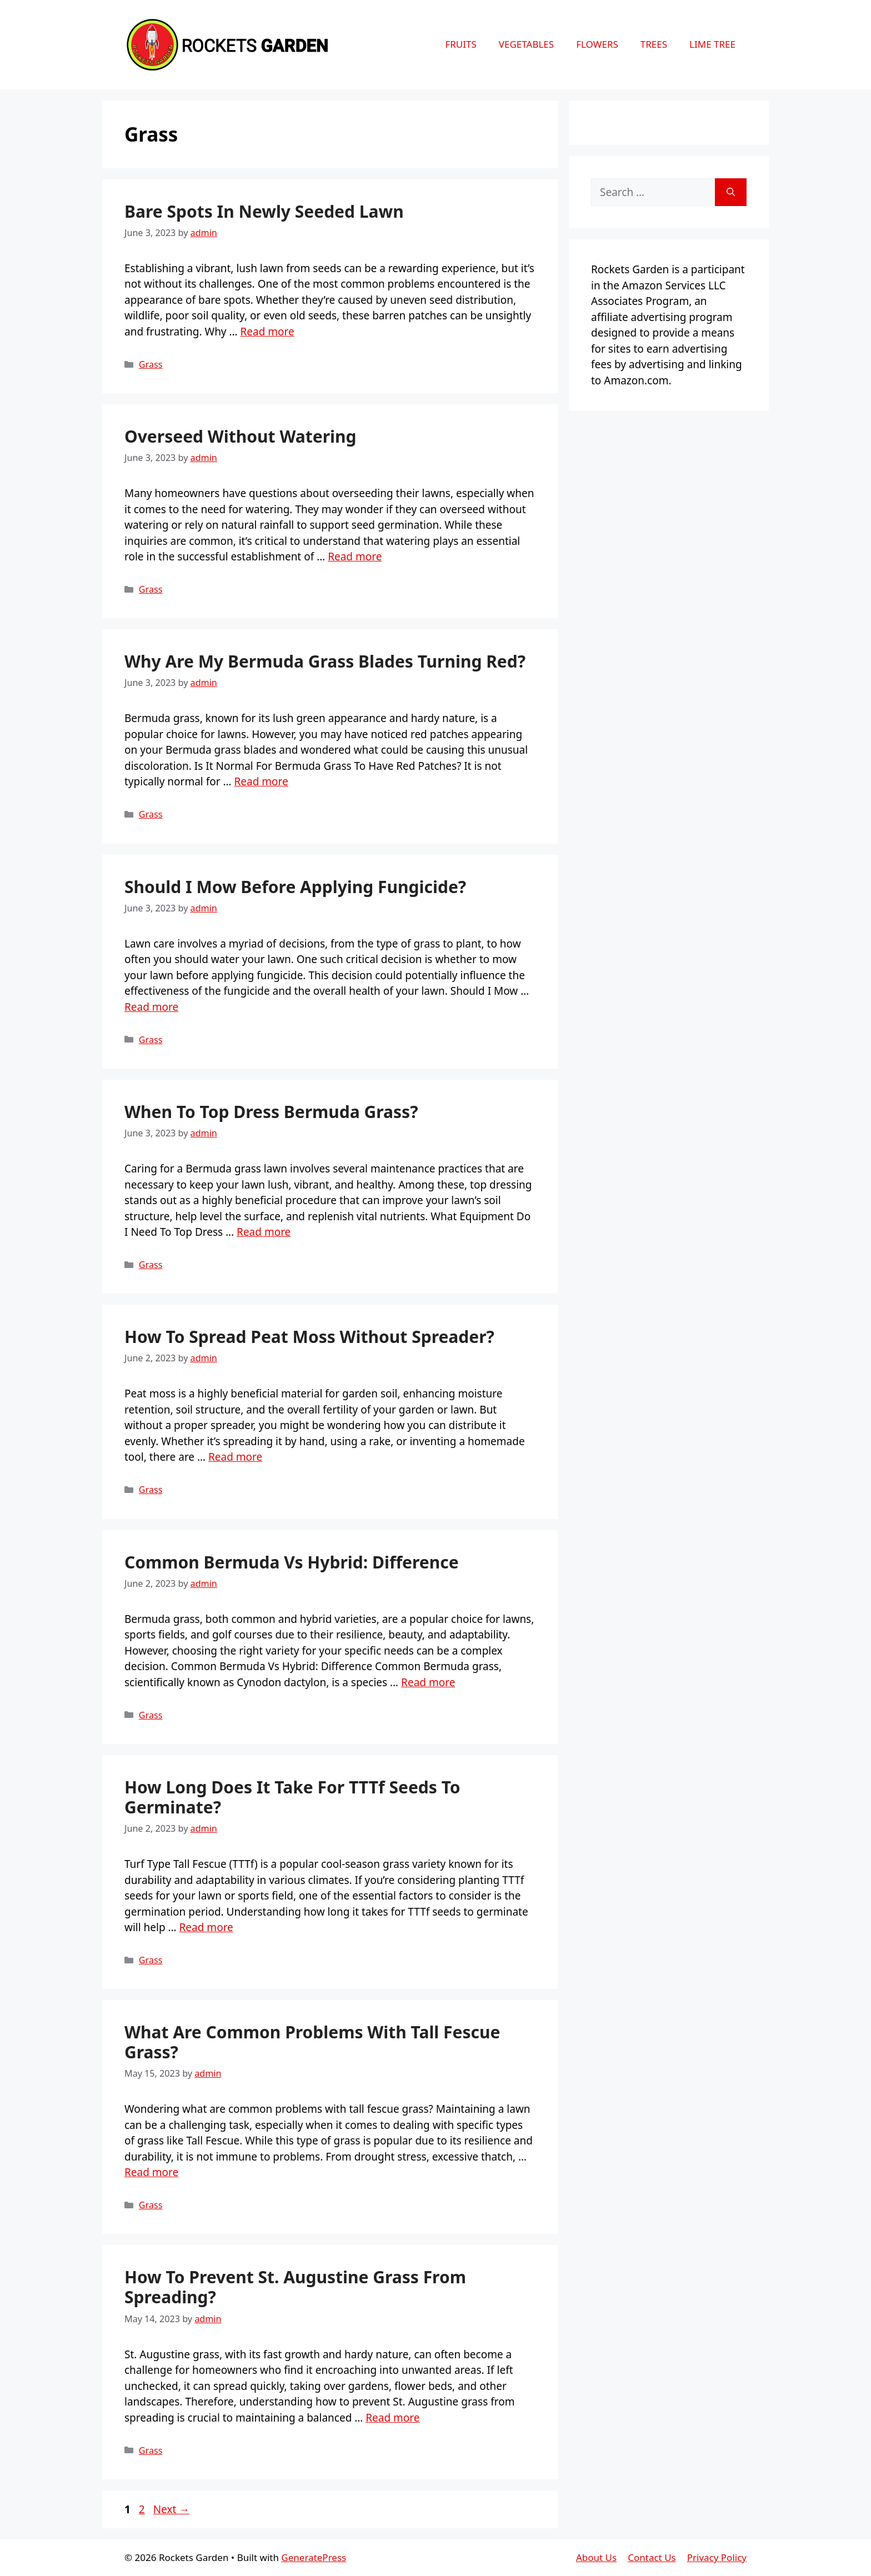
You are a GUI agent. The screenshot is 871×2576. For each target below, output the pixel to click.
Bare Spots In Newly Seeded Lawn (264, 211)
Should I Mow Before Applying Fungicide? (295, 886)
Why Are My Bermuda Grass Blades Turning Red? (324, 661)
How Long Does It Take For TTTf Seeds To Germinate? (292, 1797)
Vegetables (526, 44)
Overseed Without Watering (240, 436)
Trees (653, 44)
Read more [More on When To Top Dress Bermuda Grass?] (264, 1232)
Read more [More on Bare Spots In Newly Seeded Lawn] (267, 331)
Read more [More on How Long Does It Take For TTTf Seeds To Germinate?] (206, 1927)
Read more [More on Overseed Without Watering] (355, 556)
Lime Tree (712, 44)
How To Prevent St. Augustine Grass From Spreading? (295, 2287)
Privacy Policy (717, 2557)
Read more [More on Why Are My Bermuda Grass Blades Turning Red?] (261, 781)
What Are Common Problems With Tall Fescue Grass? (312, 2042)
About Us (596, 2557)
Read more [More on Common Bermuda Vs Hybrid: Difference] (428, 1682)
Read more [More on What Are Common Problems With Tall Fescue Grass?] (151, 2172)
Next (171, 2509)
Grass (151, 364)
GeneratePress (313, 2557)
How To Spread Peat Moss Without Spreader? (309, 1336)
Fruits (460, 44)
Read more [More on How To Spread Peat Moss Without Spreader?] (235, 1457)
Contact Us (652, 2557)
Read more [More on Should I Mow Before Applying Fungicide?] (151, 1007)
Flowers (597, 44)
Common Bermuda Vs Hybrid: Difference (291, 1562)
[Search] (731, 192)
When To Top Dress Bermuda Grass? (271, 1111)
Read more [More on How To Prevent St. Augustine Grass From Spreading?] (392, 2417)
